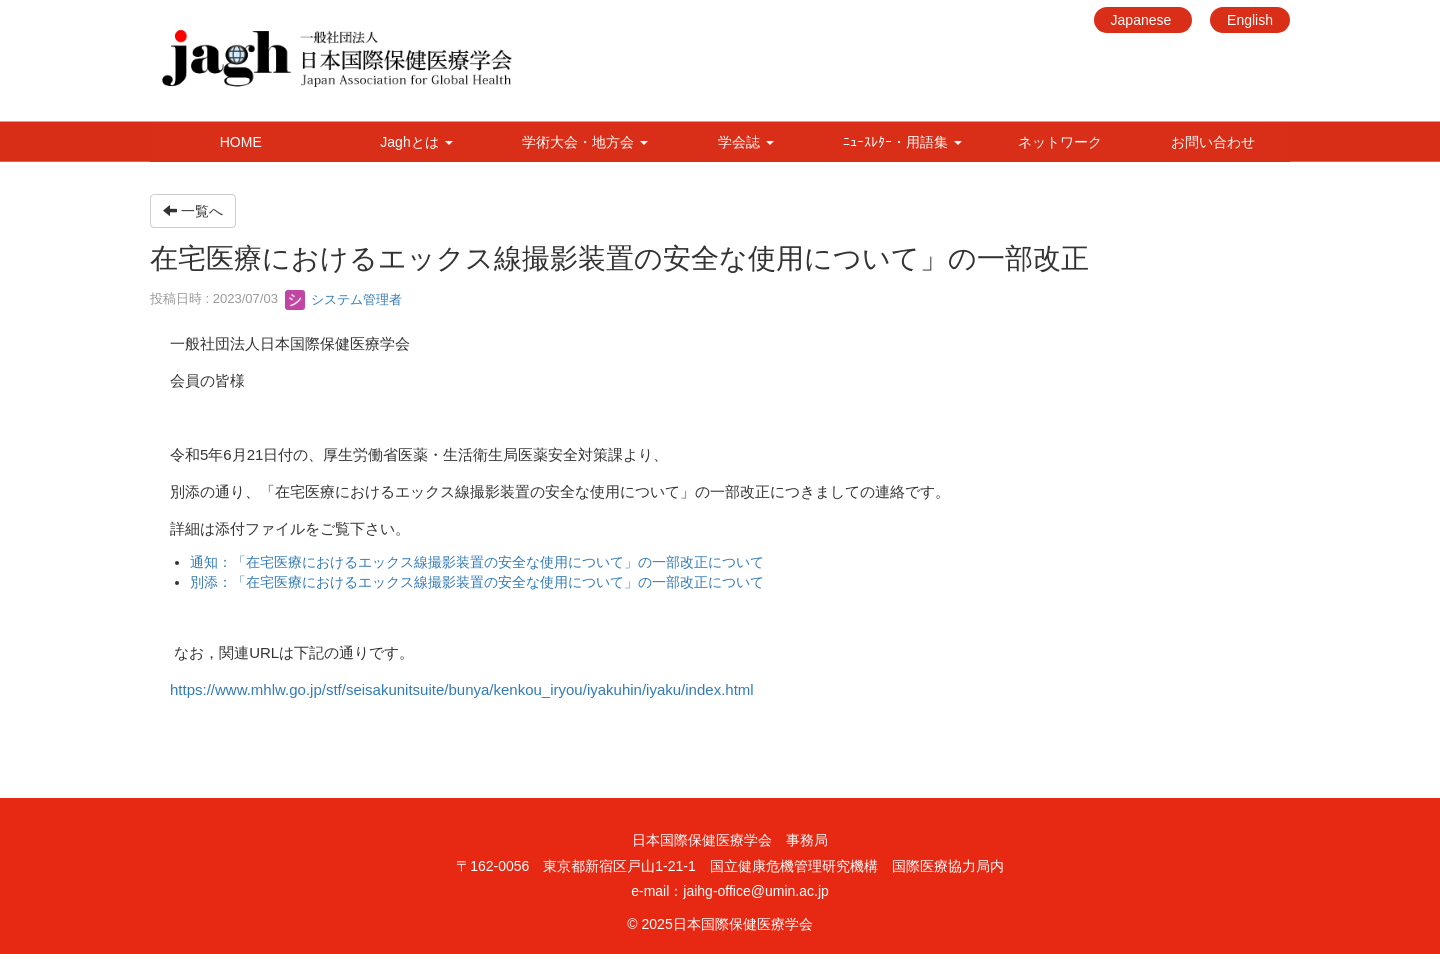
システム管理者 (343, 299)
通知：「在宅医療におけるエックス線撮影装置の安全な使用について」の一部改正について (477, 562)
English (1250, 20)
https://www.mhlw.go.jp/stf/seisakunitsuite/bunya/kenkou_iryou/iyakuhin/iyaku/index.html (462, 689)
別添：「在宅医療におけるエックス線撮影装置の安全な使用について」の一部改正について (477, 582)
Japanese (1143, 20)
